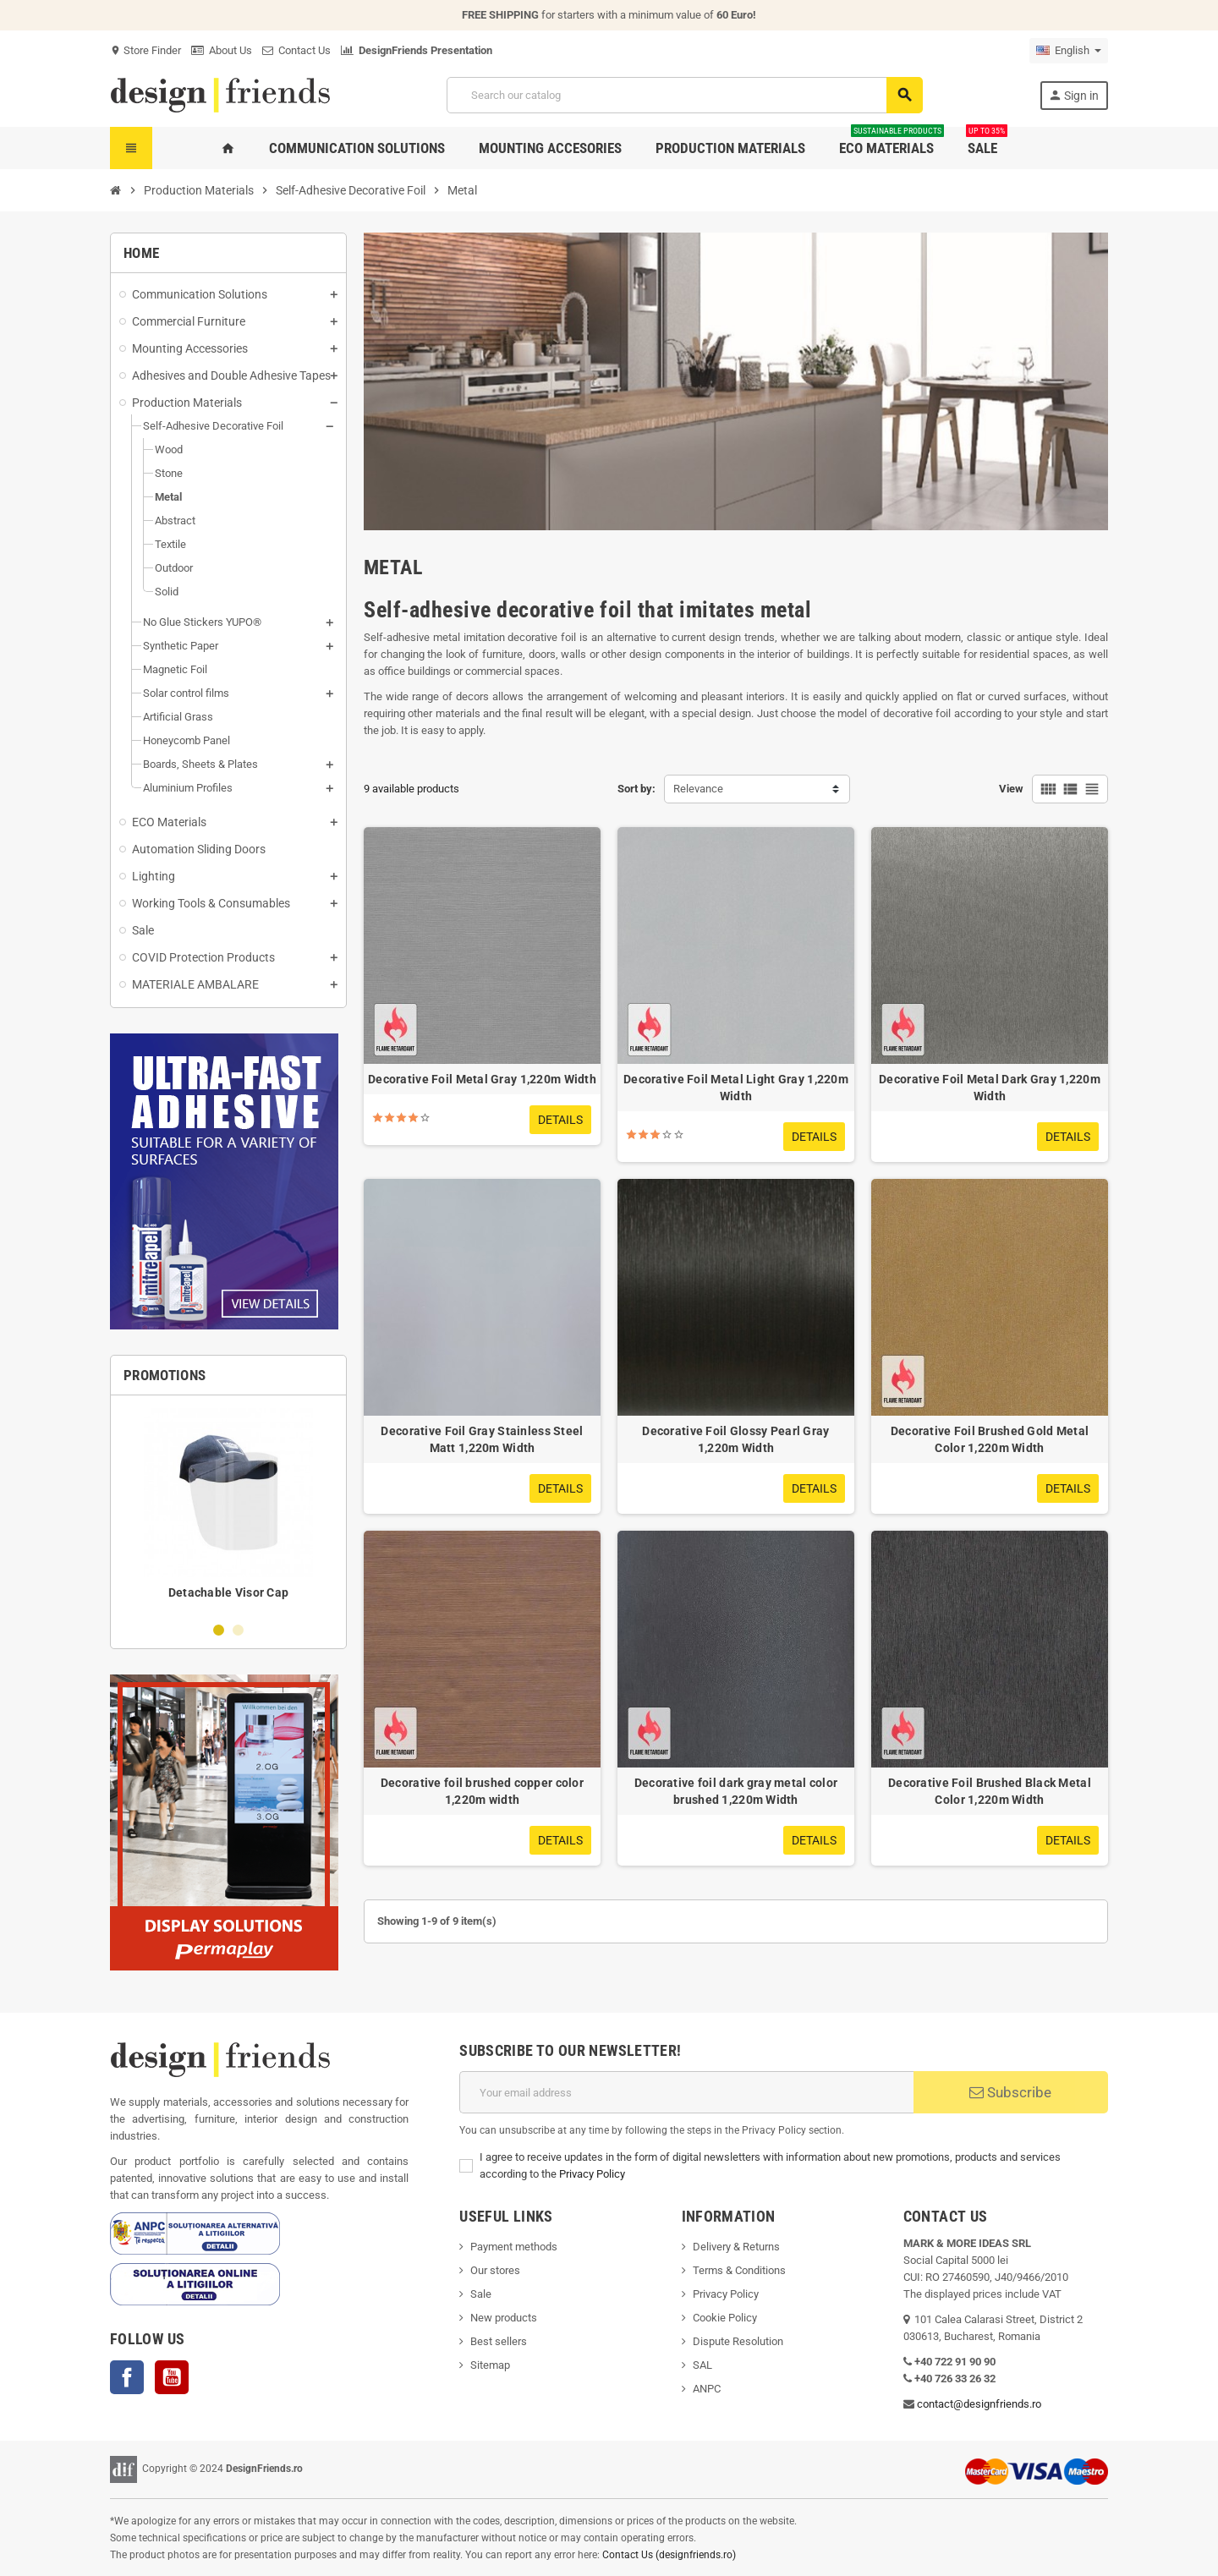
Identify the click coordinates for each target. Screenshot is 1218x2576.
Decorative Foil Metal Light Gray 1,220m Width (735, 1087)
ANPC (707, 2388)
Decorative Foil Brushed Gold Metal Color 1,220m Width (990, 1439)
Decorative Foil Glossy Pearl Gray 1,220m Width (735, 1439)
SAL (702, 2365)
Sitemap (490, 2365)
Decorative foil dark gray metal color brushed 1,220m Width (735, 1791)
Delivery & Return (733, 2246)
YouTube (172, 2377)
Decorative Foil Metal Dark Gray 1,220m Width (989, 1087)
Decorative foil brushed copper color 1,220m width (482, 1791)
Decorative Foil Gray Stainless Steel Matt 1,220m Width (482, 1439)
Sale (480, 2294)
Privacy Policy (592, 2174)
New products (503, 2317)
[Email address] (686, 2092)
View (1011, 788)
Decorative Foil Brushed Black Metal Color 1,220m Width (989, 1791)
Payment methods (513, 2246)
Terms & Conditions (739, 2270)
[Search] (684, 95)
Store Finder (145, 50)
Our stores (495, 2270)
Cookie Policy (725, 2317)
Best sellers (498, 2341)
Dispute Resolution (738, 2341)
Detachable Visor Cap (228, 1592)
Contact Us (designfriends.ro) (669, 2555)
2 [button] (238, 1630)
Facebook (127, 2377)
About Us (221, 50)
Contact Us (296, 50)
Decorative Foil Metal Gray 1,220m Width (482, 1079)
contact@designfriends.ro (979, 2404)
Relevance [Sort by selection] (698, 788)
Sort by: (636, 788)
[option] (228, 1507)
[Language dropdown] (1068, 50)
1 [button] (218, 1630)
